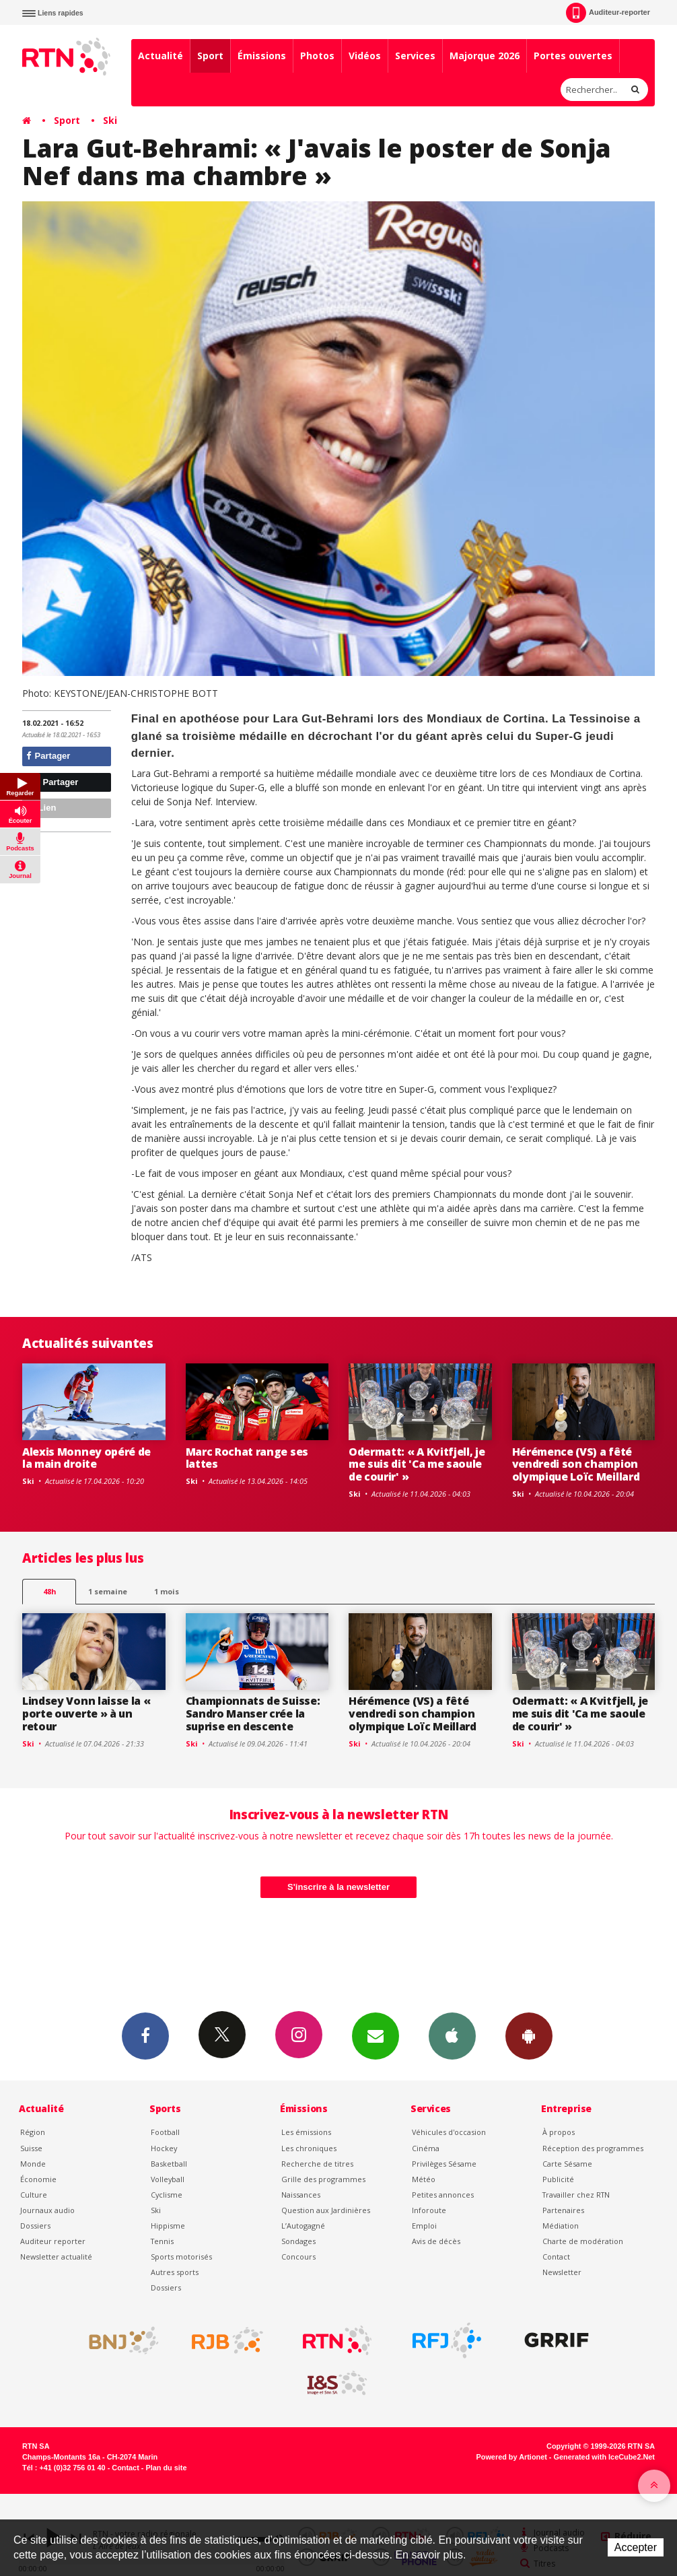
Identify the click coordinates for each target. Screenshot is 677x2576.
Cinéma (425, 2148)
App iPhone (452, 2035)
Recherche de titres (317, 2163)
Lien (41, 808)
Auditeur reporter (52, 2241)
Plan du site (165, 2468)
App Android (529, 2035)
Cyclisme (166, 2194)
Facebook (145, 2035)
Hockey (164, 2148)
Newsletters (375, 2035)
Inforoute (429, 2210)
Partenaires (563, 2210)
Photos (317, 55)
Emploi (424, 2225)
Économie (38, 2179)
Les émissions (306, 2132)
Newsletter (561, 2272)
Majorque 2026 (485, 55)
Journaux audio (47, 2210)
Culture (33, 2194)
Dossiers (35, 2225)
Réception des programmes (592, 2148)
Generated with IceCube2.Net (604, 2457)
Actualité (160, 55)
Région (32, 2132)
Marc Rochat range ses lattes (247, 1458)
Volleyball (167, 2179)
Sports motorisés (181, 2256)
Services (415, 55)
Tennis (162, 2241)
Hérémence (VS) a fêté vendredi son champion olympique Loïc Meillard (576, 1464)
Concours (298, 2256)
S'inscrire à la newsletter (338, 1887)
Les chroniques (308, 2148)
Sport (210, 55)
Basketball (169, 2163)
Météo (423, 2179)
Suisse (31, 2148)
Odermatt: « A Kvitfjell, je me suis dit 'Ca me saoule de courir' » (417, 1464)
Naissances (300, 2194)
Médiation (560, 2225)
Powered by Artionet (511, 2457)
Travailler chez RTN (576, 2194)
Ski (110, 120)
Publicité (558, 2179)
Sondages (298, 2241)
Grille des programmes (323, 2179)
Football (165, 2132)
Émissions (262, 55)
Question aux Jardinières (325, 2210)
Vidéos (365, 55)
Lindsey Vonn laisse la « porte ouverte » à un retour (86, 1713)
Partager (48, 756)
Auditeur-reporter (608, 13)
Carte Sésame (567, 2163)
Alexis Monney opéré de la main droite (86, 1458)
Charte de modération (582, 2241)
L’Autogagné (303, 2225)
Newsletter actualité (56, 2256)
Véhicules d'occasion (449, 2132)
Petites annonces (443, 2194)
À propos (558, 2132)
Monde (33, 2163)
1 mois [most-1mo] (166, 1591)
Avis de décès (436, 2241)
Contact (556, 2256)
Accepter (635, 2547)
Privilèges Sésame (444, 2163)
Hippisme (168, 2225)
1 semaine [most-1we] (107, 1591)
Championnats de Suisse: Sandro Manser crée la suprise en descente (253, 1713)
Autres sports (175, 2272)
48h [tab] (49, 1591)
